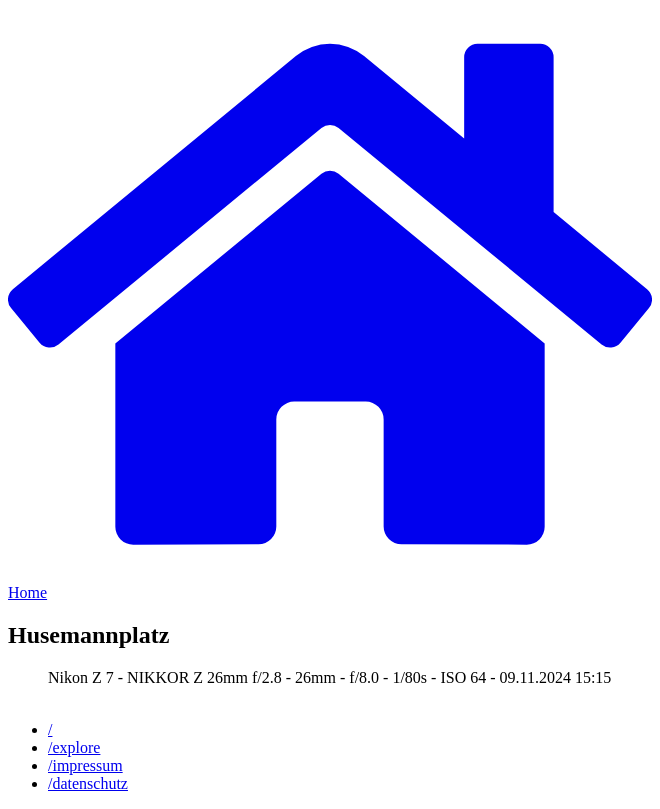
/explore (74, 747)
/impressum (85, 765)
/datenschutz (88, 783)
